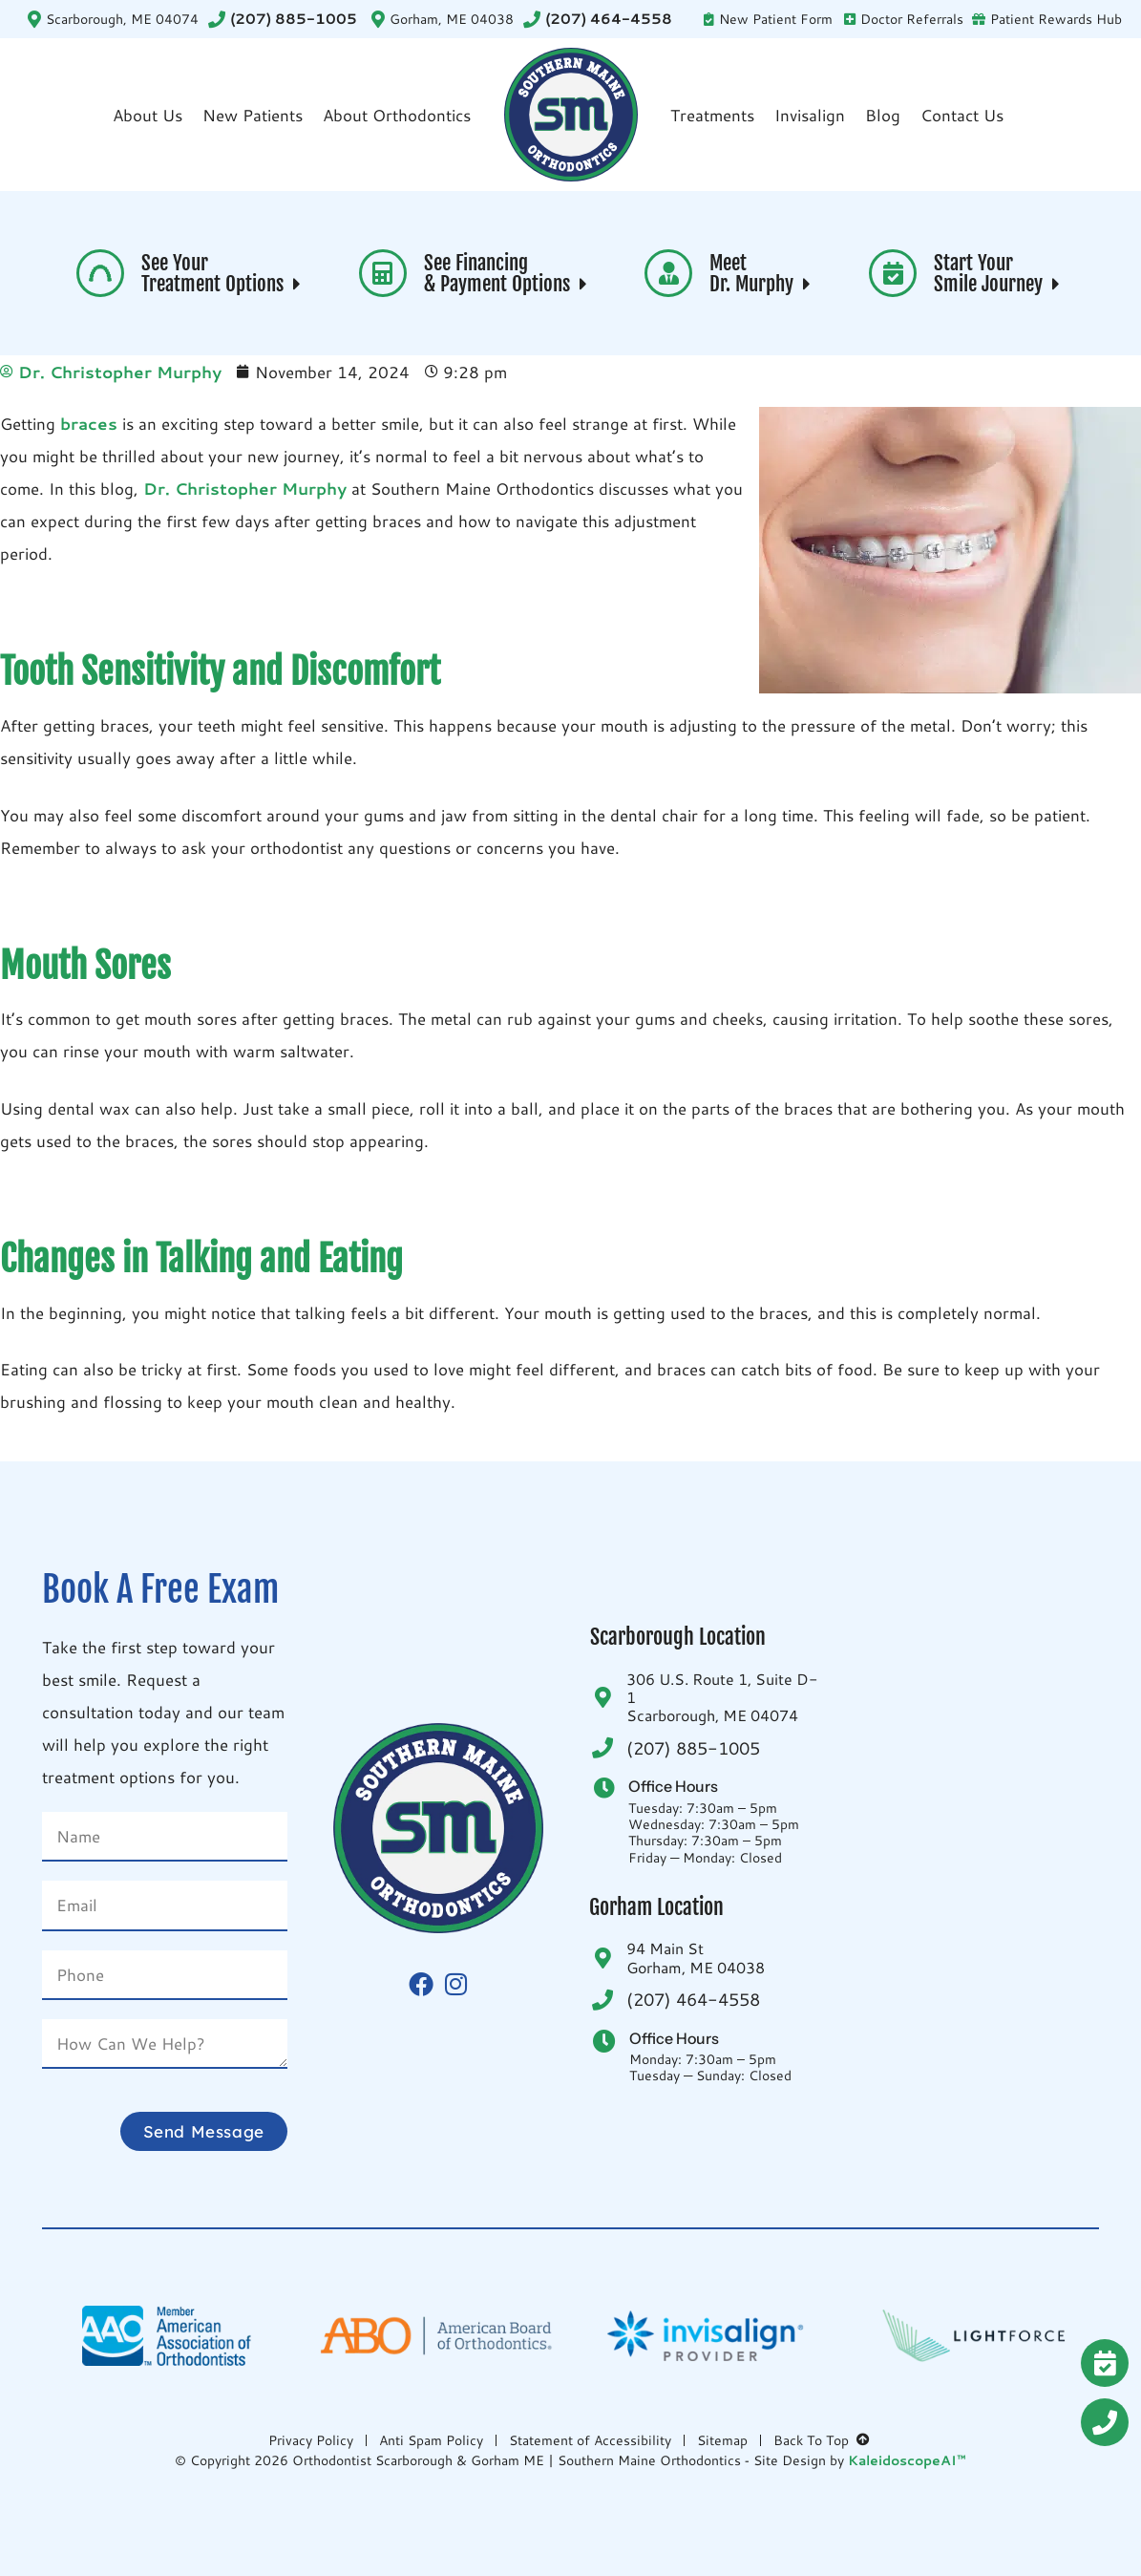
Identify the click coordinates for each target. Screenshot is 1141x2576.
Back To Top (823, 2440)
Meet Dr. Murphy (762, 273)
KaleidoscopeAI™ (907, 2461)
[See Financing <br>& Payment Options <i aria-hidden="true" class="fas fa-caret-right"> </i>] (383, 273)
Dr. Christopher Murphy (242, 488)
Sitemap (722, 2440)
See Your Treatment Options (223, 273)
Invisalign (809, 114)
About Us (147, 114)
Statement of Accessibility (590, 2440)
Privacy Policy (310, 2440)
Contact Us (962, 114)
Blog (882, 114)
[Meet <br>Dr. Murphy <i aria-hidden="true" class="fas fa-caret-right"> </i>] (668, 273)
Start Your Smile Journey (999, 273)
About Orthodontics (397, 114)
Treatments (712, 114)
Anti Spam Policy (431, 2440)
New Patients (252, 114)
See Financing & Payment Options (508, 273)
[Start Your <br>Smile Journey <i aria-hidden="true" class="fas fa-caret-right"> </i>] (893, 273)
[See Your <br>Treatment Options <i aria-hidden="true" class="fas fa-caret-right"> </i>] (100, 273)
